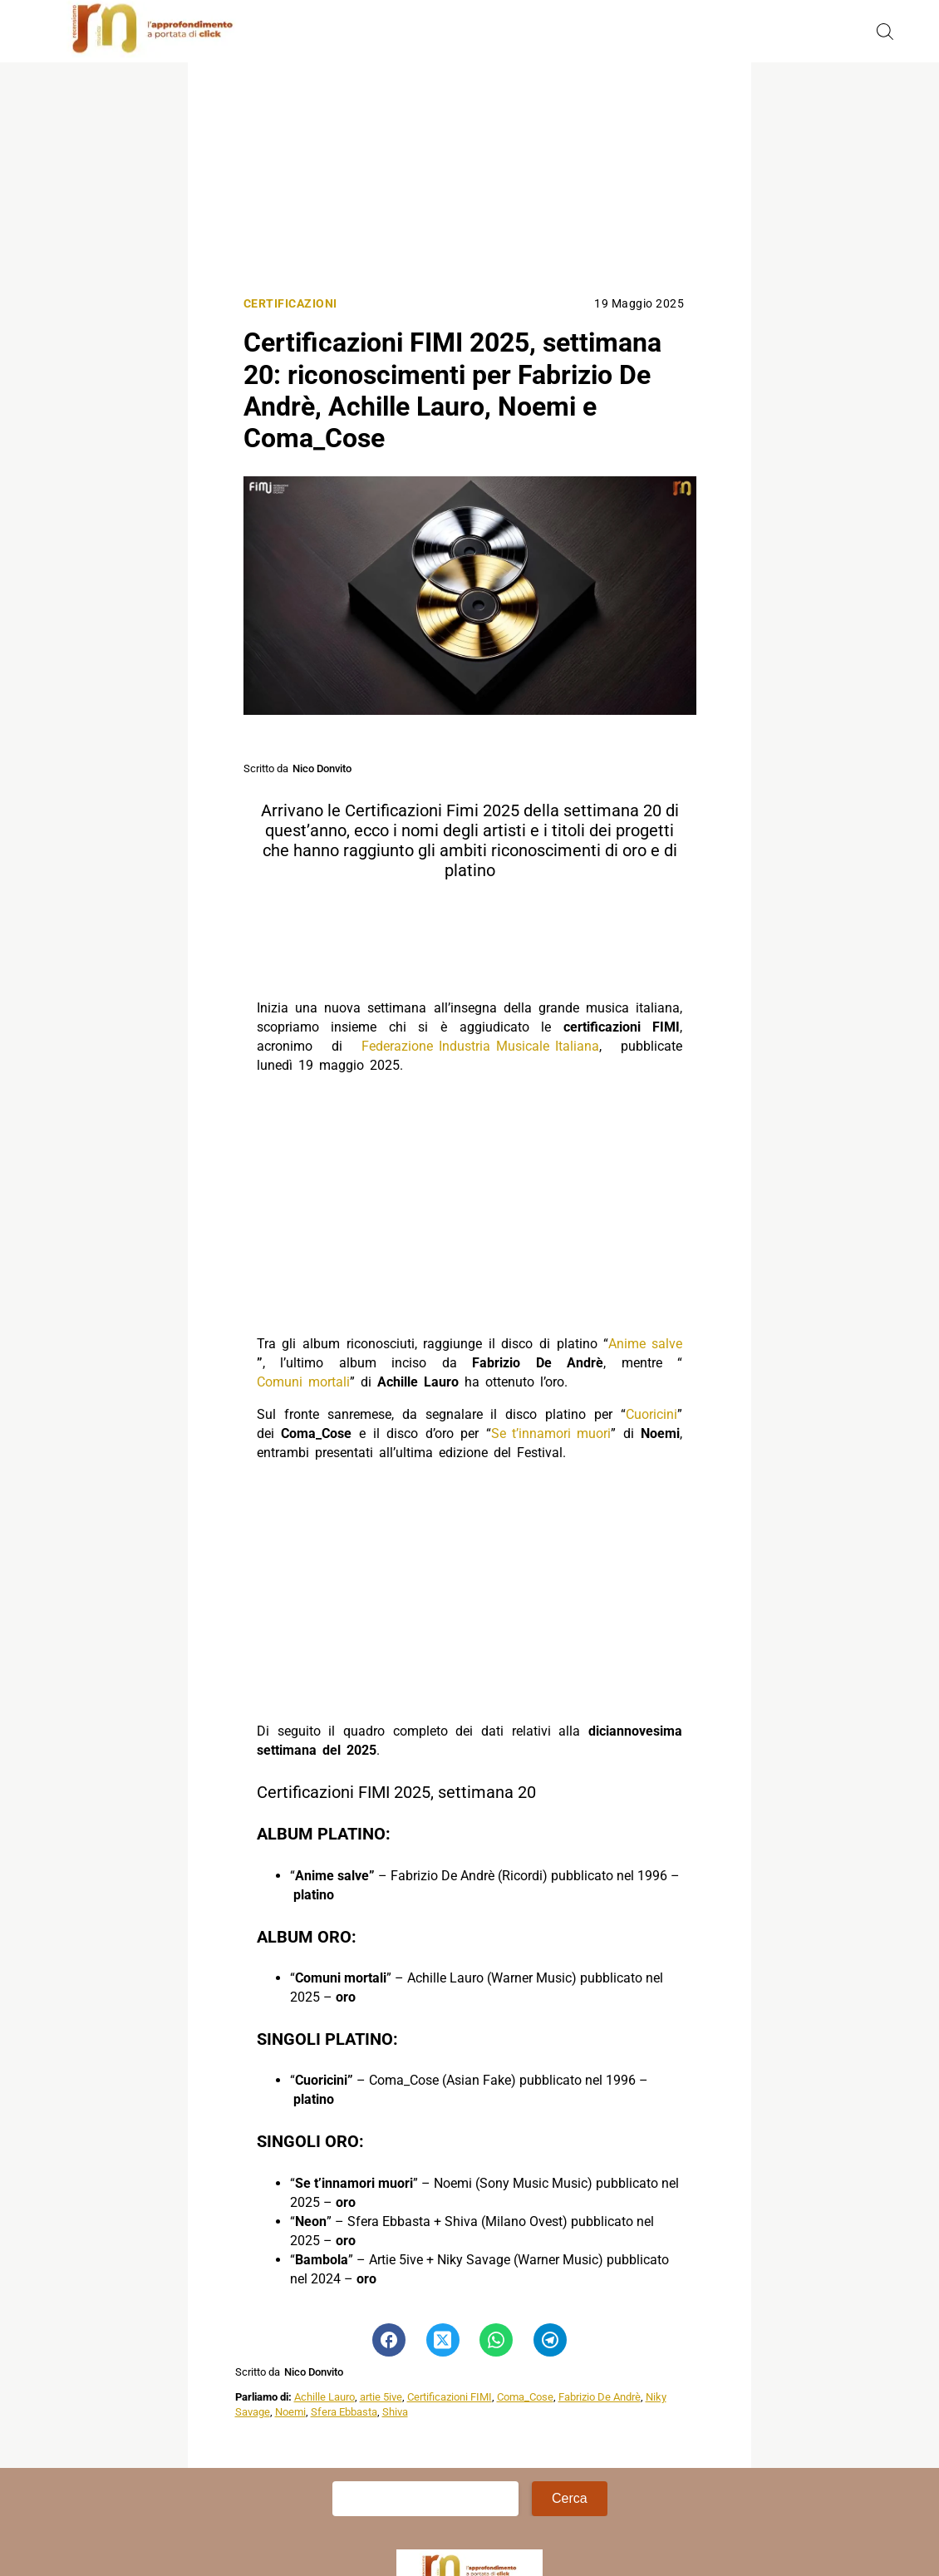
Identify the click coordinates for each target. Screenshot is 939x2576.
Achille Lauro (324, 2397)
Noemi (290, 2412)
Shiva (395, 2412)
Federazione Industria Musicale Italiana (480, 1046)
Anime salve (645, 1344)
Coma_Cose (525, 2397)
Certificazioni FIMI (449, 2397)
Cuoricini (651, 1414)
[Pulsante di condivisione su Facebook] (389, 2340)
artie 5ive (381, 2397)
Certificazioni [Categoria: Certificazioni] (290, 304)
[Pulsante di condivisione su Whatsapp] (496, 2340)
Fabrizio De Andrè (599, 2397)
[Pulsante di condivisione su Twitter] (443, 2340)
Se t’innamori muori (551, 1433)
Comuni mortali (303, 1382)
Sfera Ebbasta (344, 2412)
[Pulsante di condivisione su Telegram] (550, 2340)
